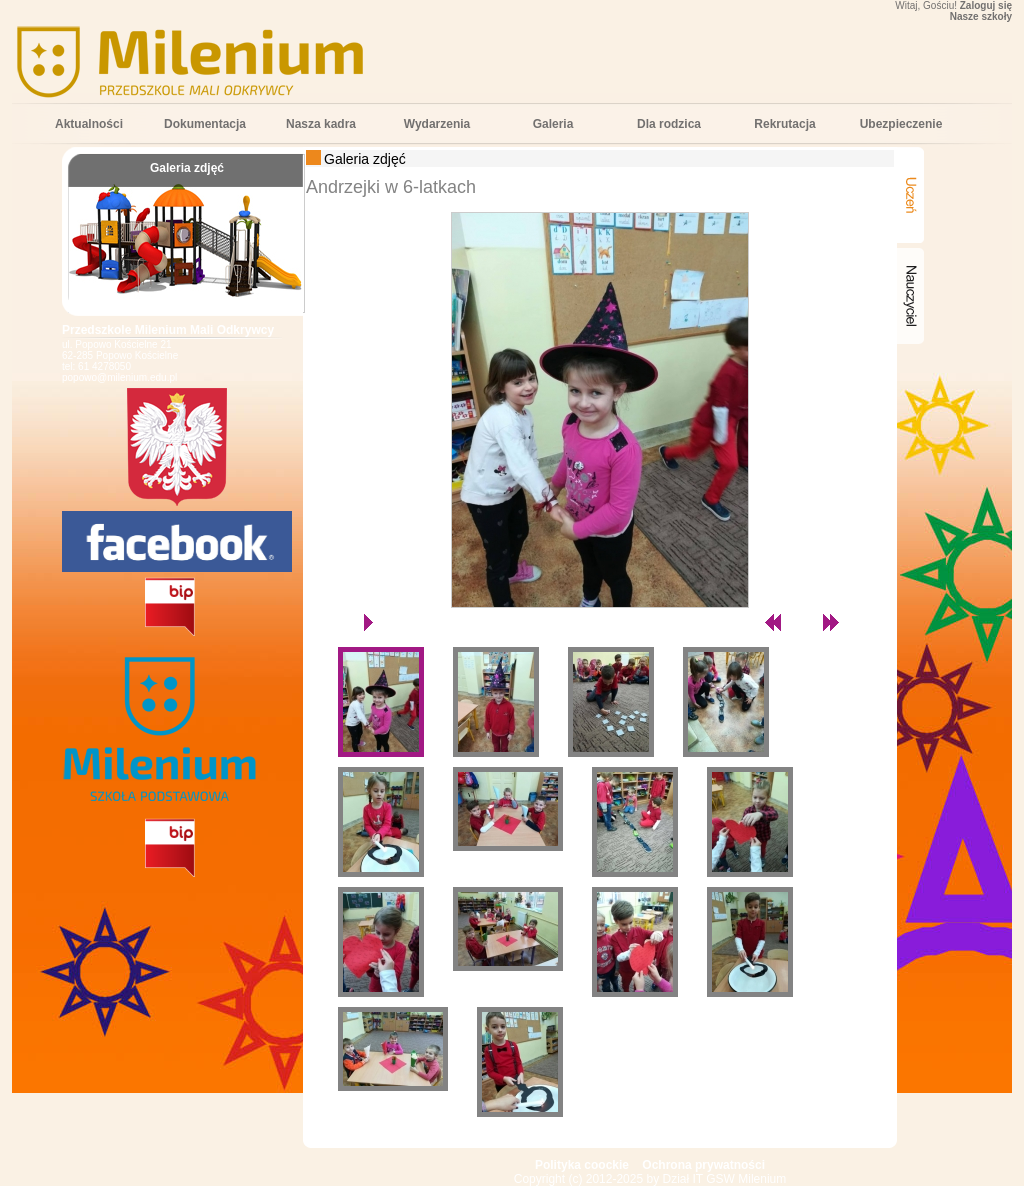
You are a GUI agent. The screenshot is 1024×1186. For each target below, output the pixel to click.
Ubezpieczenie (901, 124)
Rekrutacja (784, 124)
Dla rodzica (669, 124)
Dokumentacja (205, 124)
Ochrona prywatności (703, 1165)
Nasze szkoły (981, 16)
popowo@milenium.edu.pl (119, 377)
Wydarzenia (437, 124)
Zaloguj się (986, 5)
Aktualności (89, 124)
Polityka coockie (582, 1165)
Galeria (553, 124)
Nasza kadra (321, 124)
